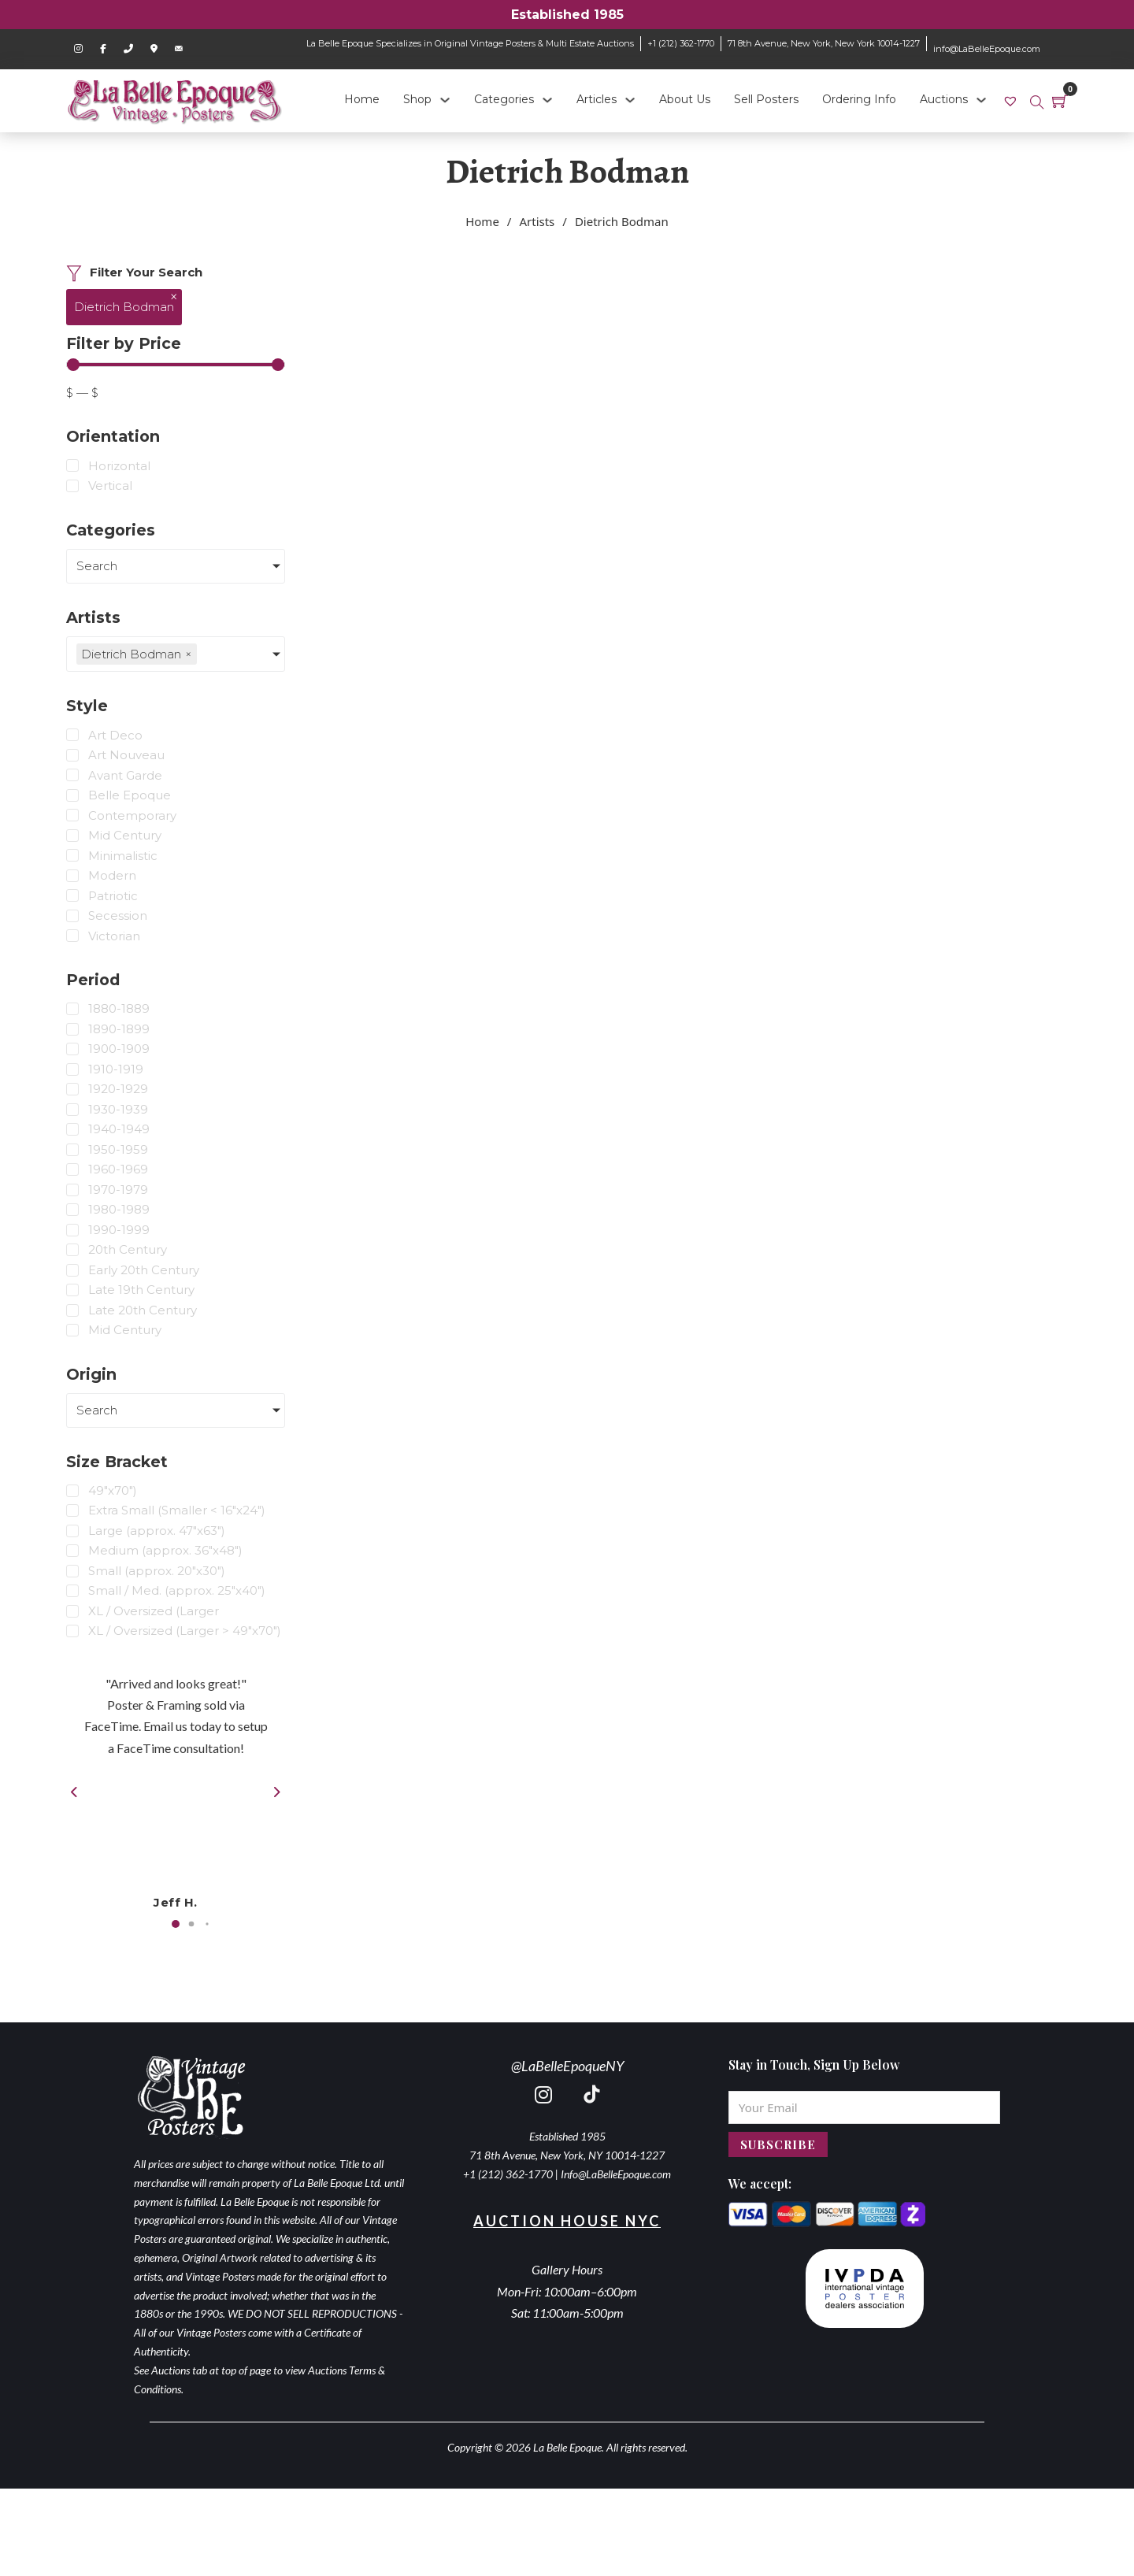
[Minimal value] (175, 364)
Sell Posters (766, 99)
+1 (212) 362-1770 (680, 43)
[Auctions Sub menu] (981, 100)
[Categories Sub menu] (547, 100)
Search (96, 565)
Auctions (944, 99)
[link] (1012, 100)
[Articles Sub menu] (630, 100)
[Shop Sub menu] (444, 100)
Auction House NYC (567, 2220)
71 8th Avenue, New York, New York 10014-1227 (824, 43)
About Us (684, 99)
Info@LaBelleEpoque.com (616, 2174)
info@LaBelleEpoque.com (986, 48)
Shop (417, 99)
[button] (176, 1924)
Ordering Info (859, 99)
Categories (504, 99)
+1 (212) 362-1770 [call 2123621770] (508, 2174)
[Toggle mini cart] (1060, 101)
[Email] (864, 2107)
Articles (596, 99)
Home (362, 99)
